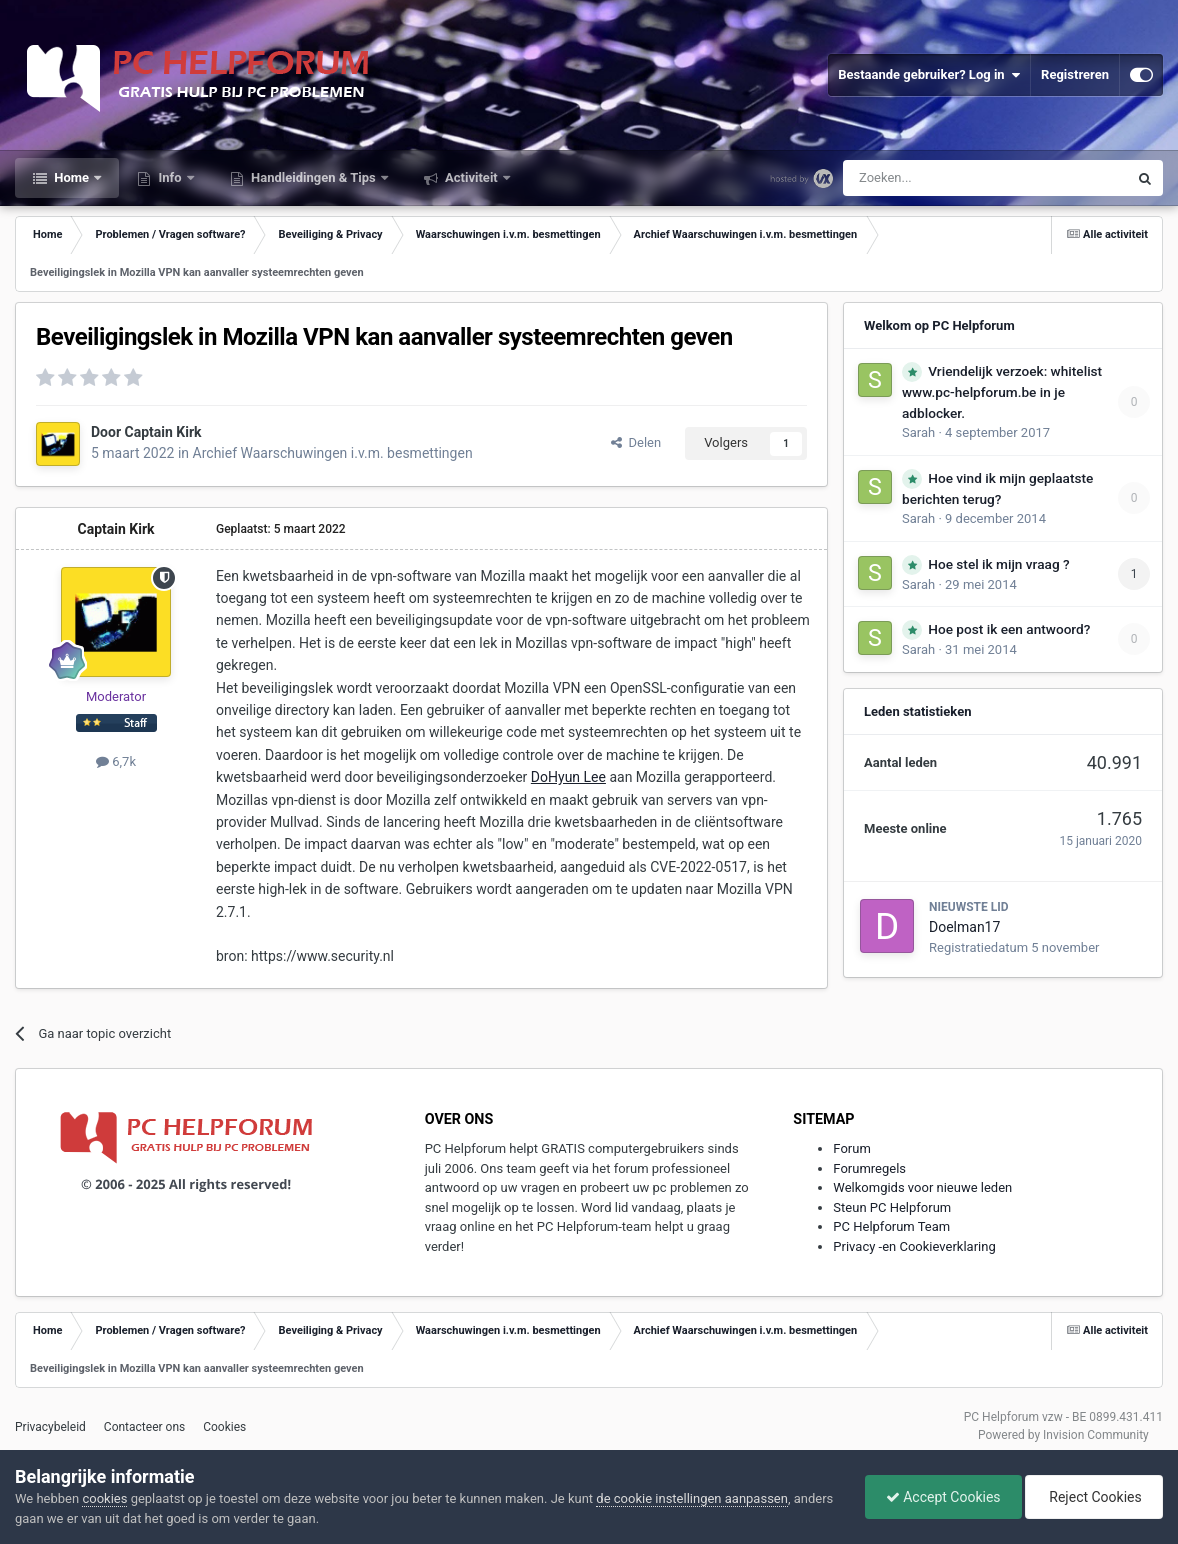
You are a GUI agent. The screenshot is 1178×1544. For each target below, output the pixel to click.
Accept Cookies (943, 1497)
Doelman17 (964, 927)
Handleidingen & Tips (313, 177)
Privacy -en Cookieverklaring (914, 1246)
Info (170, 177)
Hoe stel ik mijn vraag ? (998, 564)
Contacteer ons (144, 1427)
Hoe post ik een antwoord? (1009, 629)
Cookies (224, 1427)
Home (71, 177)
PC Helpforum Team (891, 1226)
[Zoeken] (943, 178)
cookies (104, 1498)
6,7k (116, 761)
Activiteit (471, 177)
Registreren (1075, 74)
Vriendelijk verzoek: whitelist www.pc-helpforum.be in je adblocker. (1002, 392)
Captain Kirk (163, 432)
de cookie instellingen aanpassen (692, 1498)
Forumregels (869, 1168)
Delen (636, 442)
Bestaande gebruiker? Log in (929, 75)
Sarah (918, 432)
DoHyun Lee (568, 777)
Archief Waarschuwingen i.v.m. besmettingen (333, 453)
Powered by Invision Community (1063, 1435)
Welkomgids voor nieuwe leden (922, 1187)
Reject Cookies (1094, 1497)
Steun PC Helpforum (892, 1207)
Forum (851, 1148)
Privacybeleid (50, 1427)
